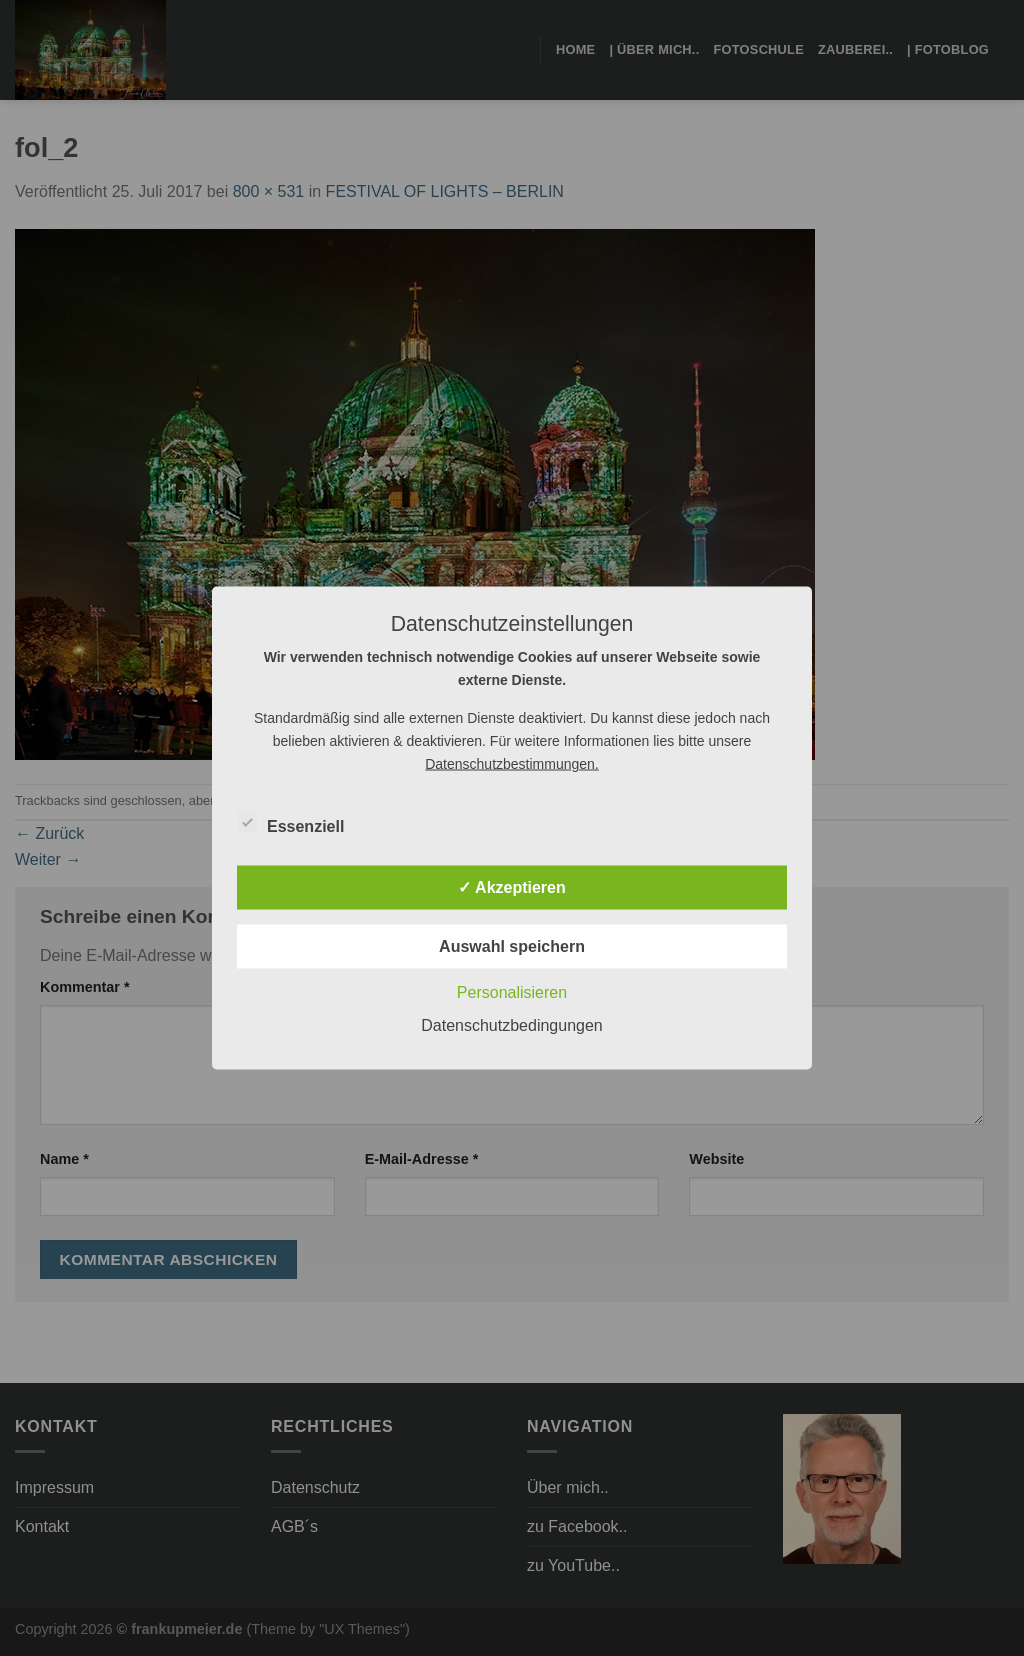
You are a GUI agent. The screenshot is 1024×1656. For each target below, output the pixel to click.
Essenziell (290, 824)
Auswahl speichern (512, 946)
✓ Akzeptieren (512, 887)
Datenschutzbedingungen (511, 1025)
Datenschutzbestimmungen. (512, 764)
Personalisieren (512, 992)
